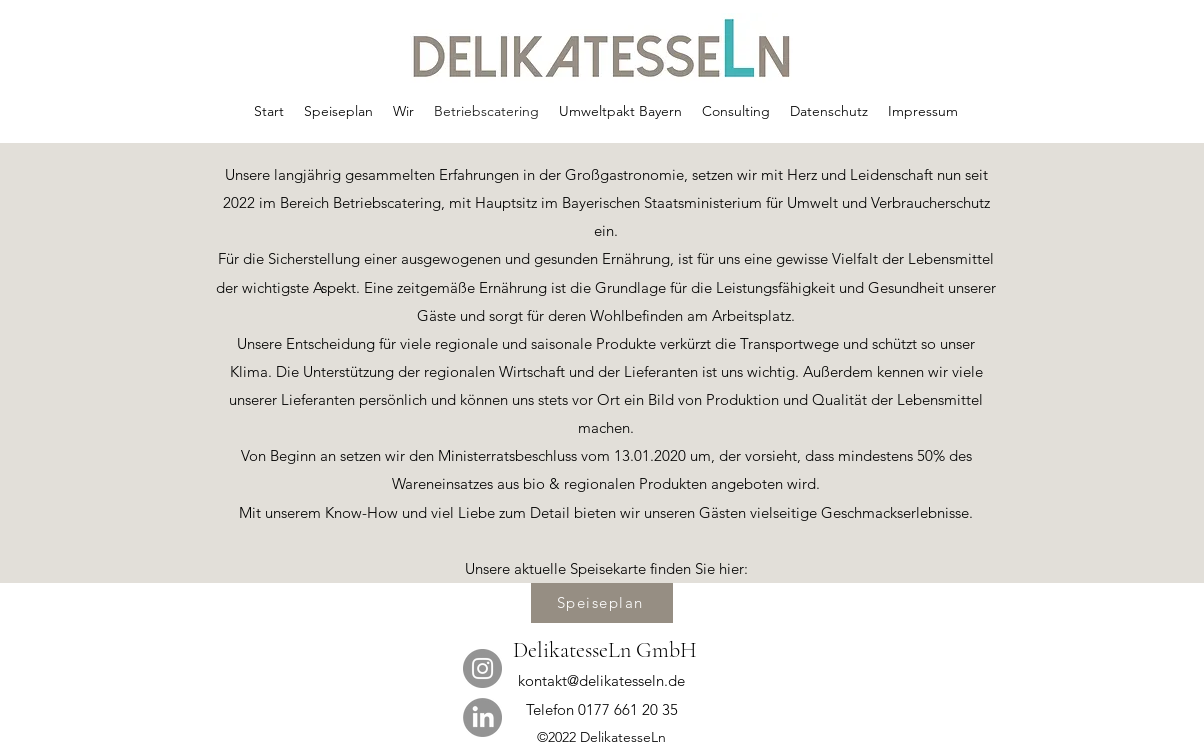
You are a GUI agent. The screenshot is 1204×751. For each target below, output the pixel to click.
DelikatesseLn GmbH (605, 650)
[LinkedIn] (482, 717)
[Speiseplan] (602, 603)
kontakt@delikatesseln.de (601, 680)
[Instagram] (482, 668)
